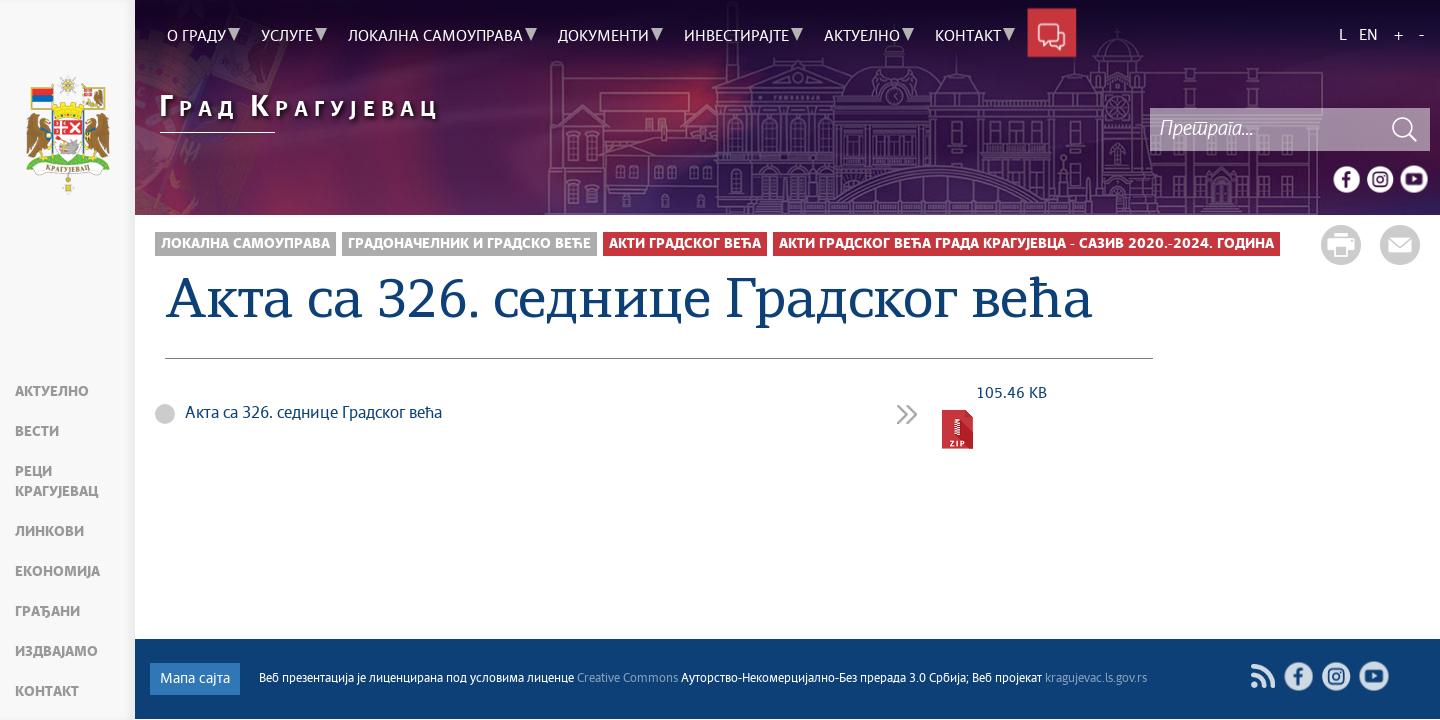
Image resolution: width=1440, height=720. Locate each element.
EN (1368, 35)
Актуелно (52, 392)
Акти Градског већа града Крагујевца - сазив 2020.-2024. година (1026, 244)
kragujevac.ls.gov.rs (1096, 679)
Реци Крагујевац (56, 482)
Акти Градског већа (685, 244)
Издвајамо (56, 652)
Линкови (49, 532)
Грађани (47, 612)
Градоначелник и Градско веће (469, 244)
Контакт (47, 692)
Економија (57, 572)
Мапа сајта (195, 679)
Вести (37, 432)
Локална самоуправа (245, 244)
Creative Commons (627, 679)
